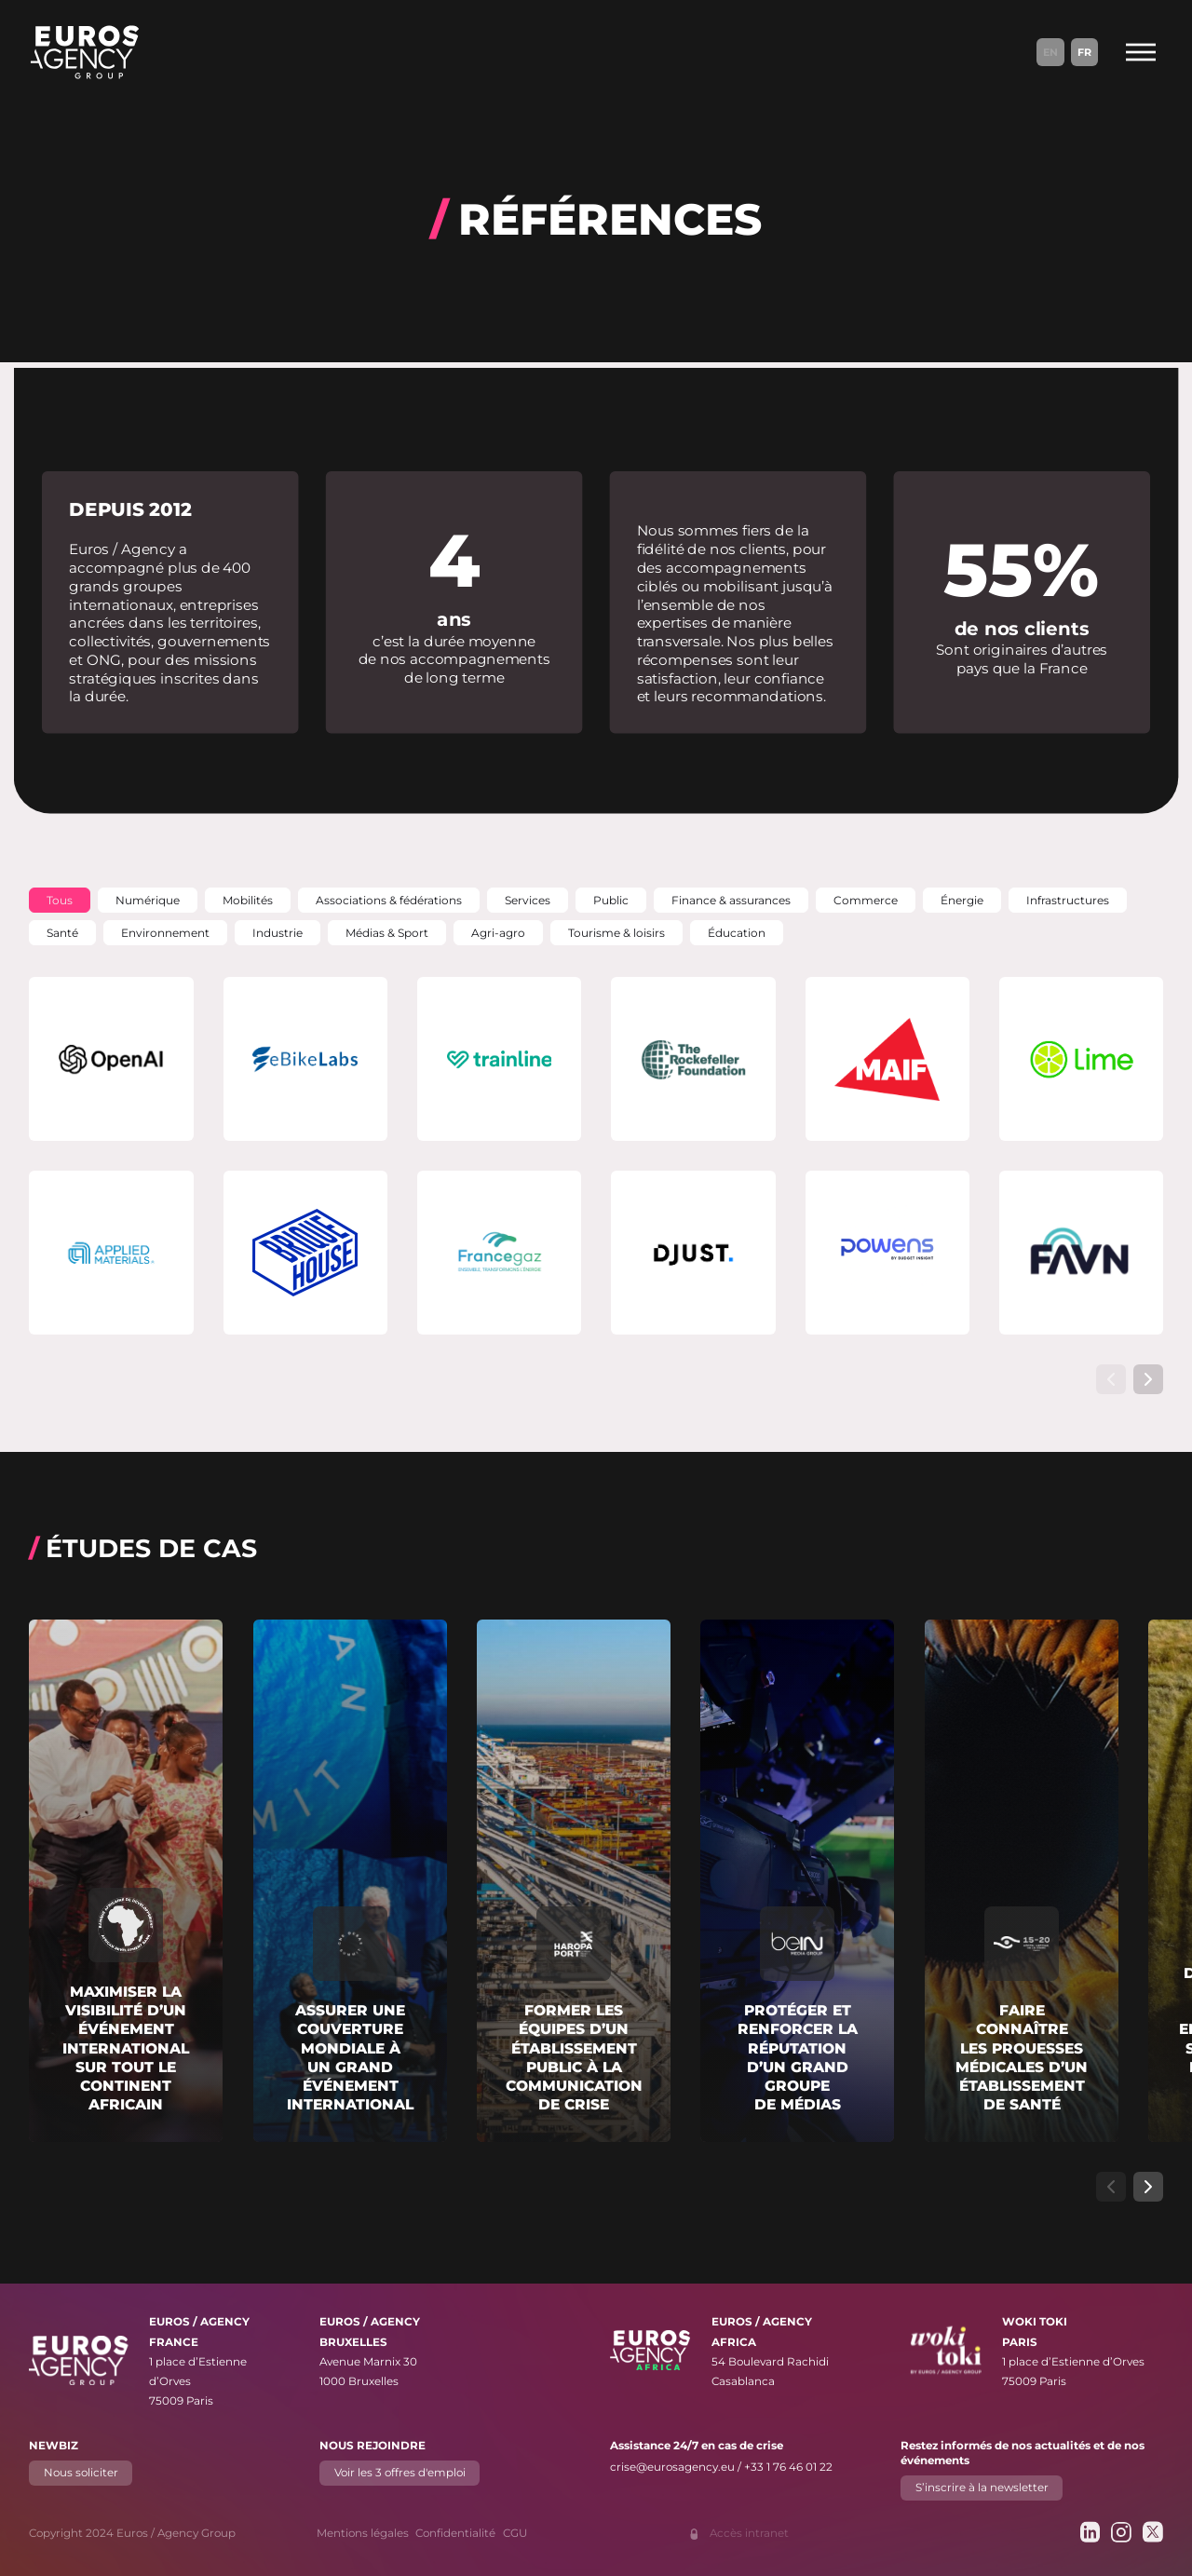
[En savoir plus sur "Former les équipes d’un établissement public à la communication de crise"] (573, 1881)
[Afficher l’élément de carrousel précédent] (1111, 1379)
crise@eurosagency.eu (672, 2467)
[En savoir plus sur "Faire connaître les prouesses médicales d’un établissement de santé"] (1021, 1881)
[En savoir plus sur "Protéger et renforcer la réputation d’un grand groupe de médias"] (797, 1881)
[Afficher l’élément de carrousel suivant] (1148, 1379)
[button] (59, 900)
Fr (1084, 52)
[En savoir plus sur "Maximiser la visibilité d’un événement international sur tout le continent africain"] (126, 1881)
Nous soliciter (81, 2472)
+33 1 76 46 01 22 (788, 2467)
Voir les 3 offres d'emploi (400, 2472)
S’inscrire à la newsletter (981, 2487)
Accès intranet (749, 2533)
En (1050, 52)
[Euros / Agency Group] (85, 52)
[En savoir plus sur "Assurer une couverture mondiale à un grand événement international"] (350, 1881)
